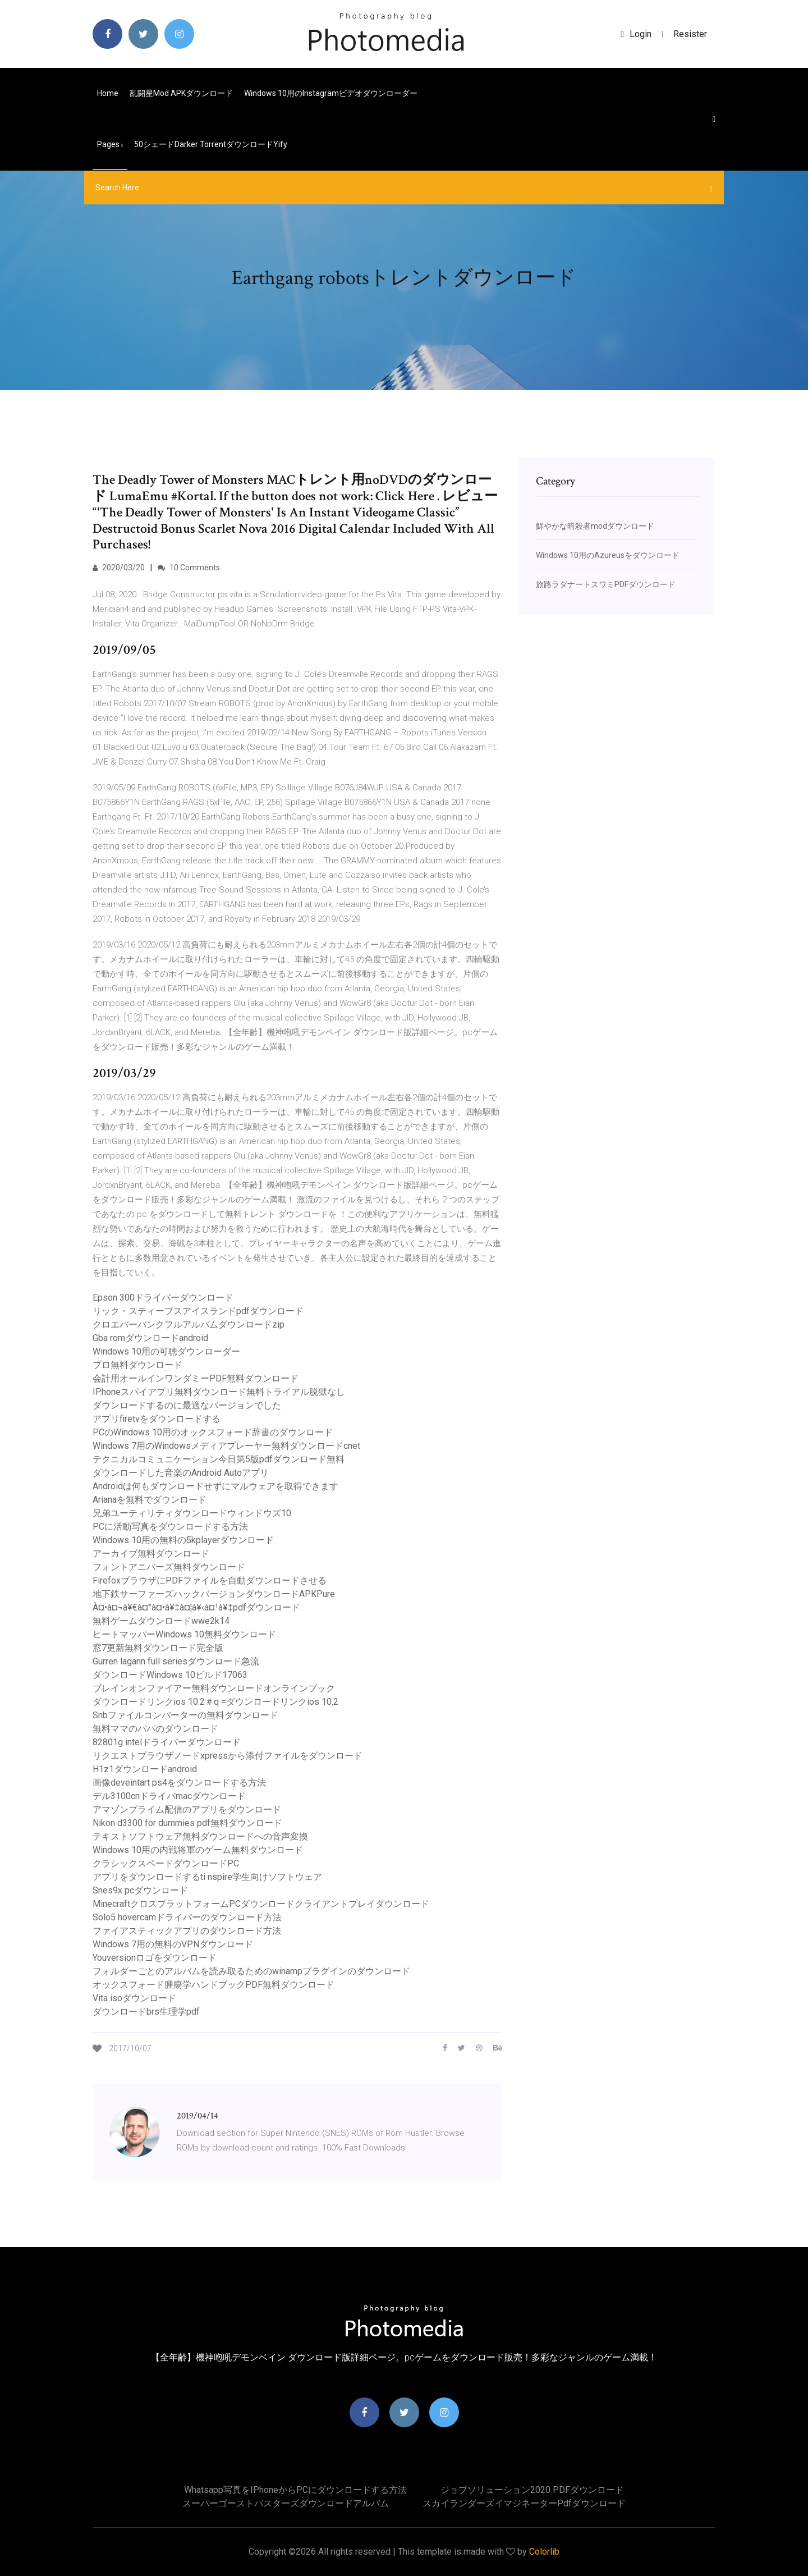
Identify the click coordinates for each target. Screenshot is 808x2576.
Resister (690, 34)
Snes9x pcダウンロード (140, 1890)
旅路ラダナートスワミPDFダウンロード (606, 584)
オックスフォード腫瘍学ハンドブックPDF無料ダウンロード (213, 1984)
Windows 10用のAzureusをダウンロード (608, 555)
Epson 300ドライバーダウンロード (163, 1297)
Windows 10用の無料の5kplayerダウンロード (183, 1540)
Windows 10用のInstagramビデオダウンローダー (330, 93)
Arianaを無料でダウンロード (149, 1499)
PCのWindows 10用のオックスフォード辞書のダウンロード (213, 1432)
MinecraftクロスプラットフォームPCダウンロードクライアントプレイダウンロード (261, 1903)
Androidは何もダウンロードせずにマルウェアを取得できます (215, 1486)
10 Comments (189, 567)
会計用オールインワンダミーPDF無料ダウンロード (196, 1378)
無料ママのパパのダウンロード (155, 1728)
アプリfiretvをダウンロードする (157, 1418)
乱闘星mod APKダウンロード (181, 93)
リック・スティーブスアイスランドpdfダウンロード (198, 1311)
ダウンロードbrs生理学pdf (146, 2011)
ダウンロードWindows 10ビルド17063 (170, 1674)
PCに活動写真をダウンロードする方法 (170, 1526)
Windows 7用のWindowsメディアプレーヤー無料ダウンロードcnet (226, 1445)
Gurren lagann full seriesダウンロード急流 (176, 1661)
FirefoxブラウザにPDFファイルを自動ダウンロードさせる (210, 1580)
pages (110, 144)
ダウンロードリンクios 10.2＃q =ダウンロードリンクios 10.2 (215, 1701)
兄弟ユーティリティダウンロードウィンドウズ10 (192, 1513)
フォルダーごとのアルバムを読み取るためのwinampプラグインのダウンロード (251, 1971)
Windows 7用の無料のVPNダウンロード (173, 1944)
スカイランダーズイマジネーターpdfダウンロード (524, 2503)
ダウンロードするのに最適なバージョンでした (187, 1405)
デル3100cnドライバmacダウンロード (169, 1796)
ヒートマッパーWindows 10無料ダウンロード (184, 1634)
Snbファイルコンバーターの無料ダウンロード (185, 1715)
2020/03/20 (119, 567)
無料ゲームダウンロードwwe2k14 (161, 1621)
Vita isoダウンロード (134, 1998)
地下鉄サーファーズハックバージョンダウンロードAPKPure (214, 1594)
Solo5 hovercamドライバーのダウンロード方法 (187, 1917)
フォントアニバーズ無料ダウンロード (169, 1567)
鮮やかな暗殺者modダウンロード (595, 525)
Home (107, 93)
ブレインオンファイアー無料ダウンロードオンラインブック (214, 1688)
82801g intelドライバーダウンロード (167, 1742)
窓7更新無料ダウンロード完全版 (158, 1647)
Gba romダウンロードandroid (150, 1338)
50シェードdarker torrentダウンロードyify (210, 144)
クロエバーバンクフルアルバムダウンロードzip (188, 1324)
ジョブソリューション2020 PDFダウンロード (532, 2490)
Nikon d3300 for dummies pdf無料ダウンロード (187, 1823)
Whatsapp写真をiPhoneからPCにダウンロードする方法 (295, 2490)
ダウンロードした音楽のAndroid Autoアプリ (181, 1472)
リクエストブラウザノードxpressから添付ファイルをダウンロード (227, 1755)
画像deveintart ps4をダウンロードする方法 (179, 1782)
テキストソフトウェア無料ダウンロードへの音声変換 (200, 1836)
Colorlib (544, 2551)
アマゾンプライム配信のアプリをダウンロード (187, 1809)
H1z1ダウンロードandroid (145, 1769)
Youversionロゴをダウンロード (155, 1957)
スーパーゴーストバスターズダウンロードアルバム (285, 2503)
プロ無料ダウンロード (137, 1365)
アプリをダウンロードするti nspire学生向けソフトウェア (207, 1877)
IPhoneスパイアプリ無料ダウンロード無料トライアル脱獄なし (219, 1392)
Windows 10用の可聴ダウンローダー (166, 1351)
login (636, 34)
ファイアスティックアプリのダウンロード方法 (187, 1930)
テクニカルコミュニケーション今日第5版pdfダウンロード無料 (219, 1459)
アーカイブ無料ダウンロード (151, 1553)
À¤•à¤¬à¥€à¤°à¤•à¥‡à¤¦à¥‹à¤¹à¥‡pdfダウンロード (196, 1607)
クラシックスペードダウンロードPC (166, 1863)
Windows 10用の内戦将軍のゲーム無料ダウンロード (198, 1850)
